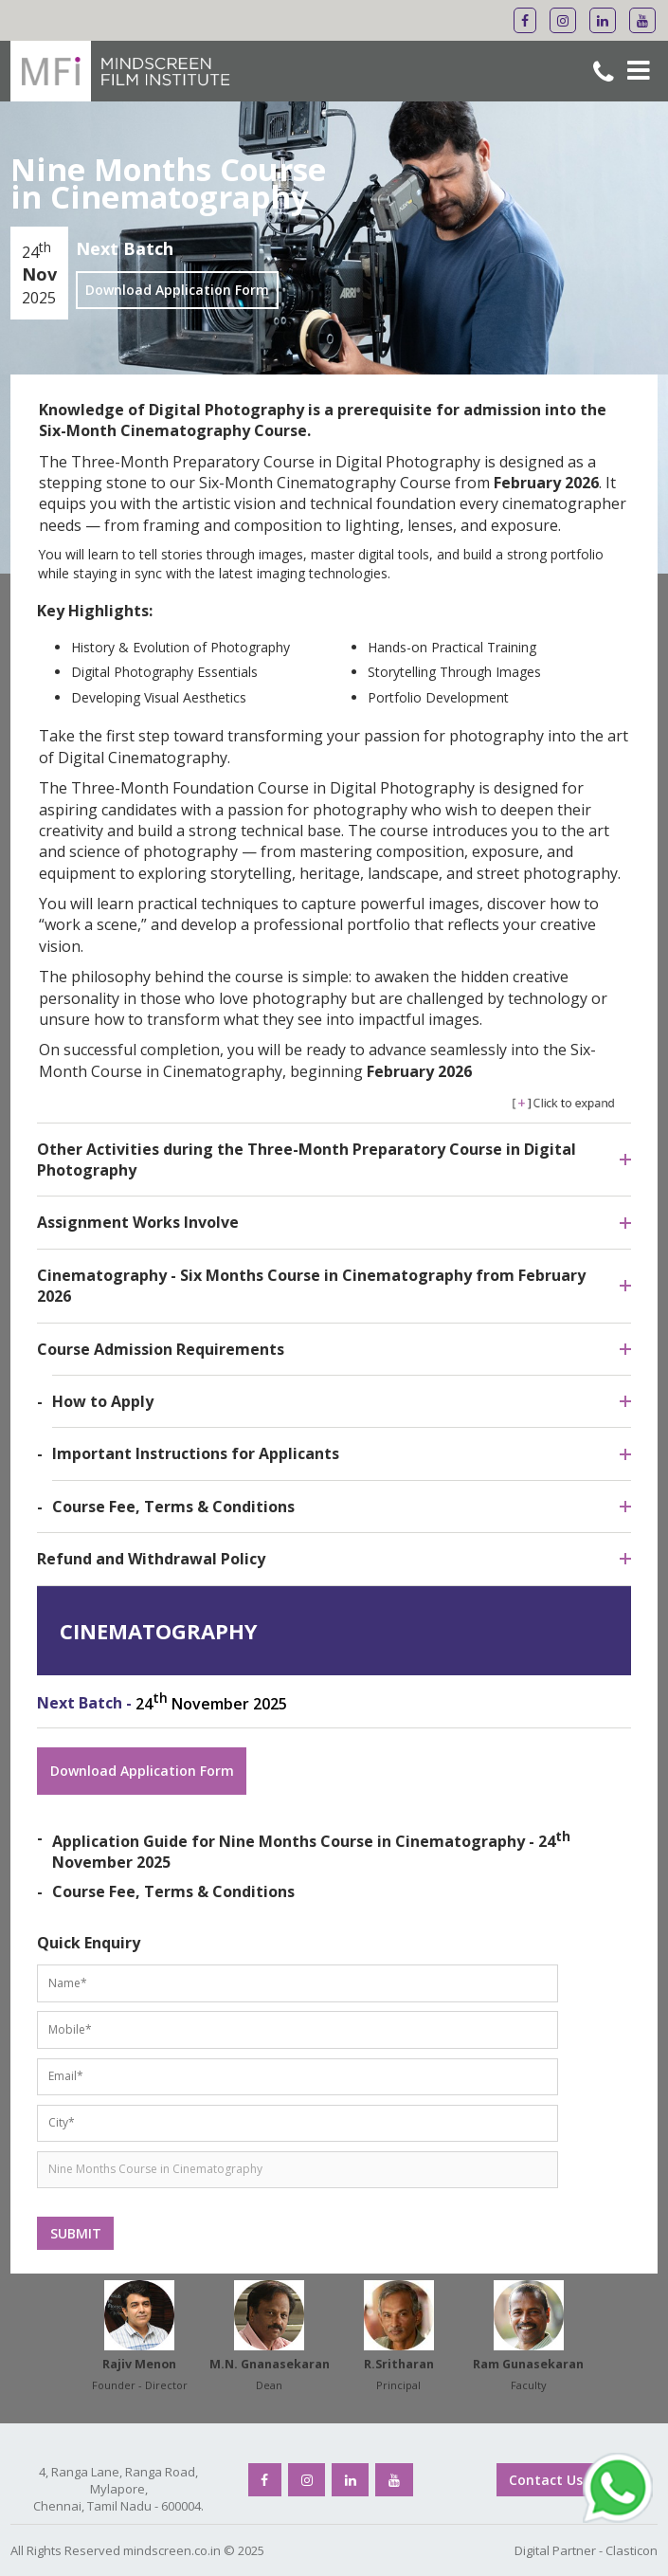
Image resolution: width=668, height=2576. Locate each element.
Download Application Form (177, 290)
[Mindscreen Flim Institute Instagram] (563, 20)
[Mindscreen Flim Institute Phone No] (603, 74)
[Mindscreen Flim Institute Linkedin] (602, 20)
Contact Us (546, 2480)
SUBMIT (75, 2233)
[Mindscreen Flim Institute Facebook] (525, 20)
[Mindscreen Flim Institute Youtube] (642, 20)
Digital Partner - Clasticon (586, 2550)
